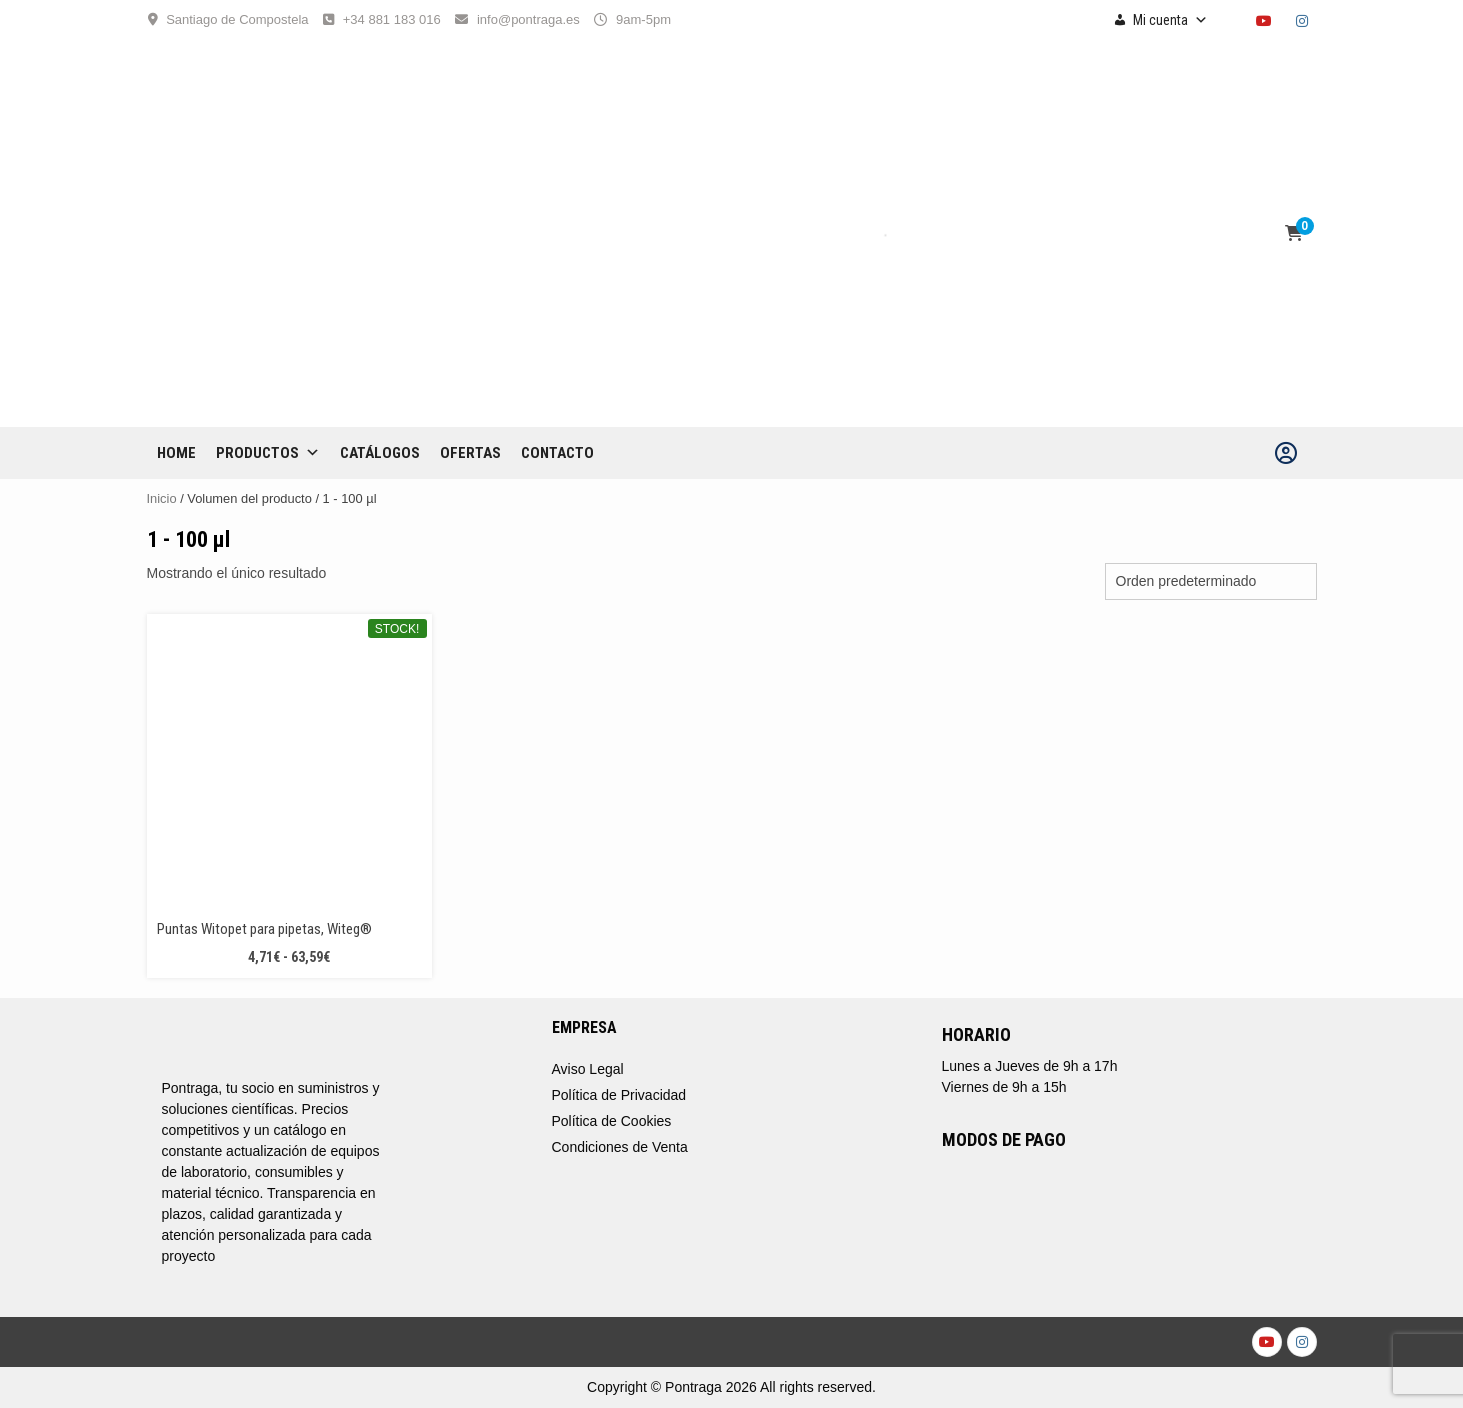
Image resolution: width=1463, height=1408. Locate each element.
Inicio (162, 498)
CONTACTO (557, 453)
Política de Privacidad (619, 1095)
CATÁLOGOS (380, 453)
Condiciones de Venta (620, 1147)
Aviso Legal (588, 1069)
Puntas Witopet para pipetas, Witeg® (264, 929)
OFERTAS (470, 453)
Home (176, 453)
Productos (268, 453)
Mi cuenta (1170, 20)
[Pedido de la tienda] (1211, 581)
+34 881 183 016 (392, 19)
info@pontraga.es (528, 19)
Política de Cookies (612, 1121)
